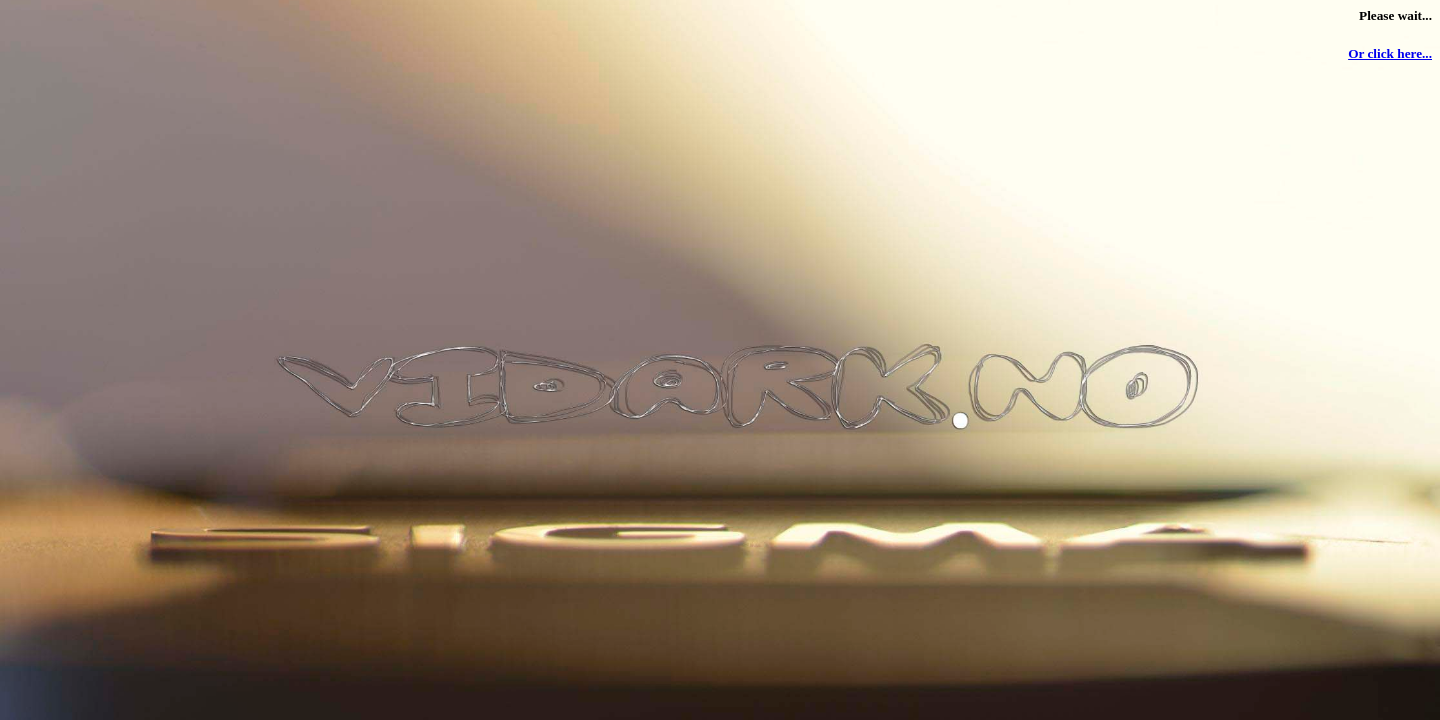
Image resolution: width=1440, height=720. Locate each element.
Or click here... (1390, 53)
